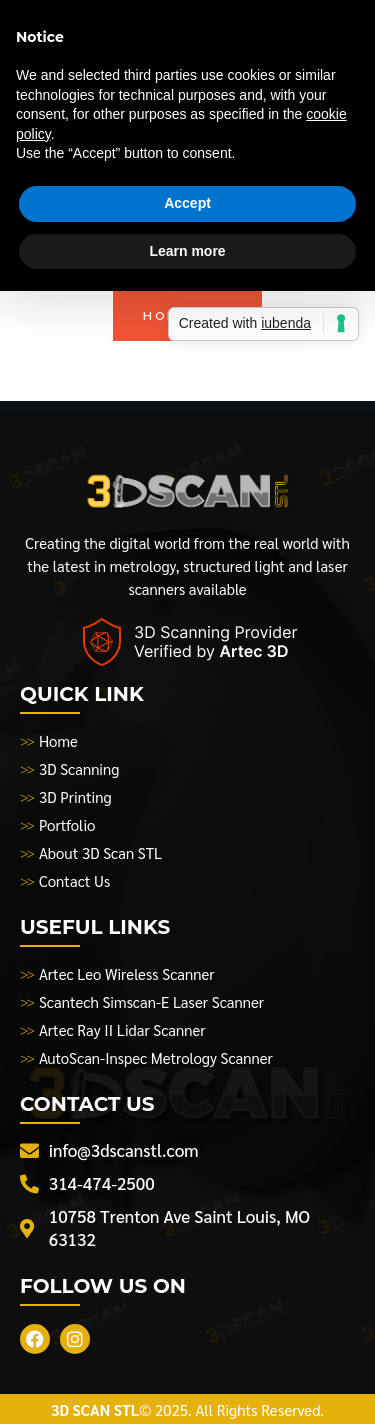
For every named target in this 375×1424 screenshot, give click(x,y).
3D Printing (75, 796)
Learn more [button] (187, 251)
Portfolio (67, 824)
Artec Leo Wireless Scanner (127, 973)
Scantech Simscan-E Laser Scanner (151, 1001)
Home (58, 740)
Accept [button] (187, 203)
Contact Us (74, 880)
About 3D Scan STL (100, 852)
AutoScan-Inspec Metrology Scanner (156, 1057)
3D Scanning (79, 768)
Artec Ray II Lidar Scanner (122, 1029)
